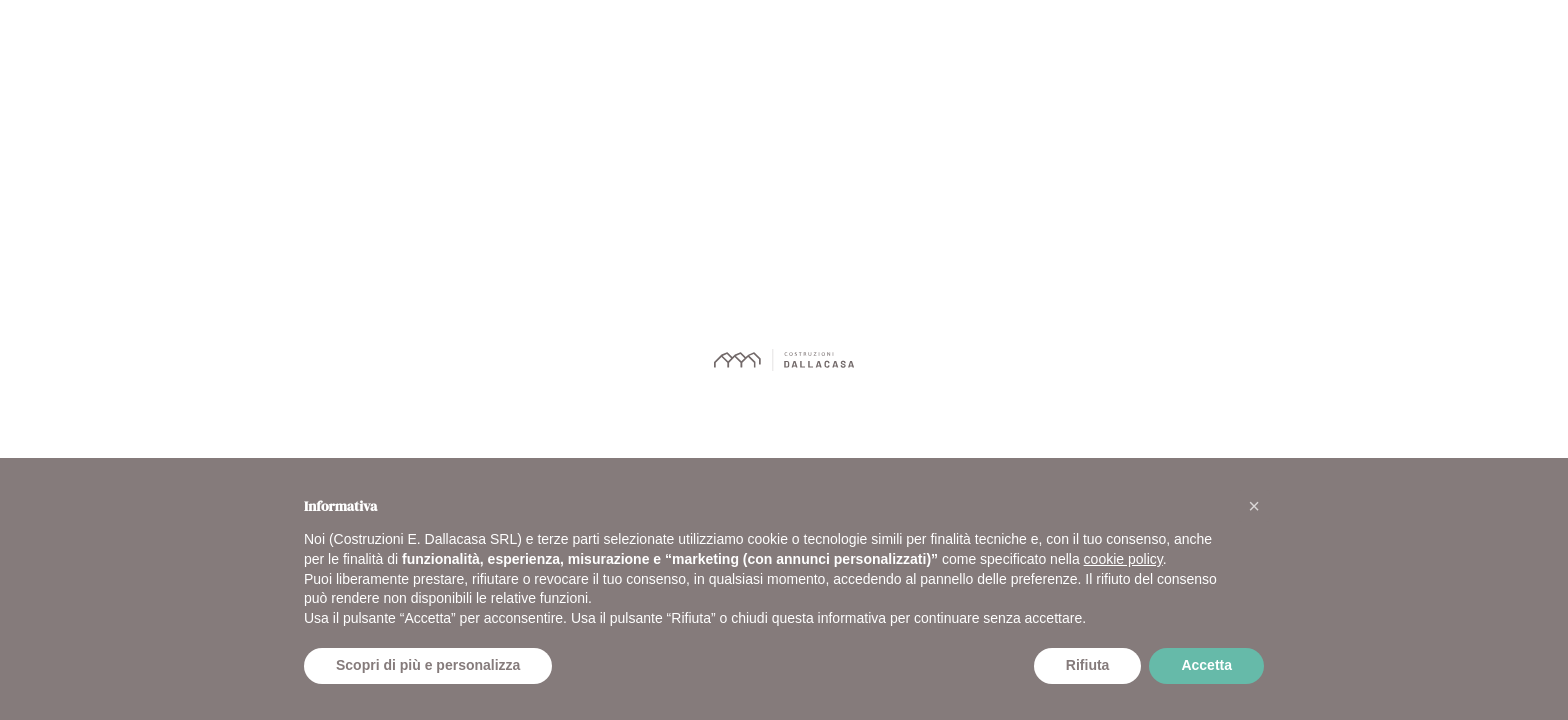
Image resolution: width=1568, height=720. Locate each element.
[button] (1254, 506)
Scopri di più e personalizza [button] (428, 665)
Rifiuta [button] (1088, 665)
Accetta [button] (1206, 665)
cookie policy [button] (1123, 559)
